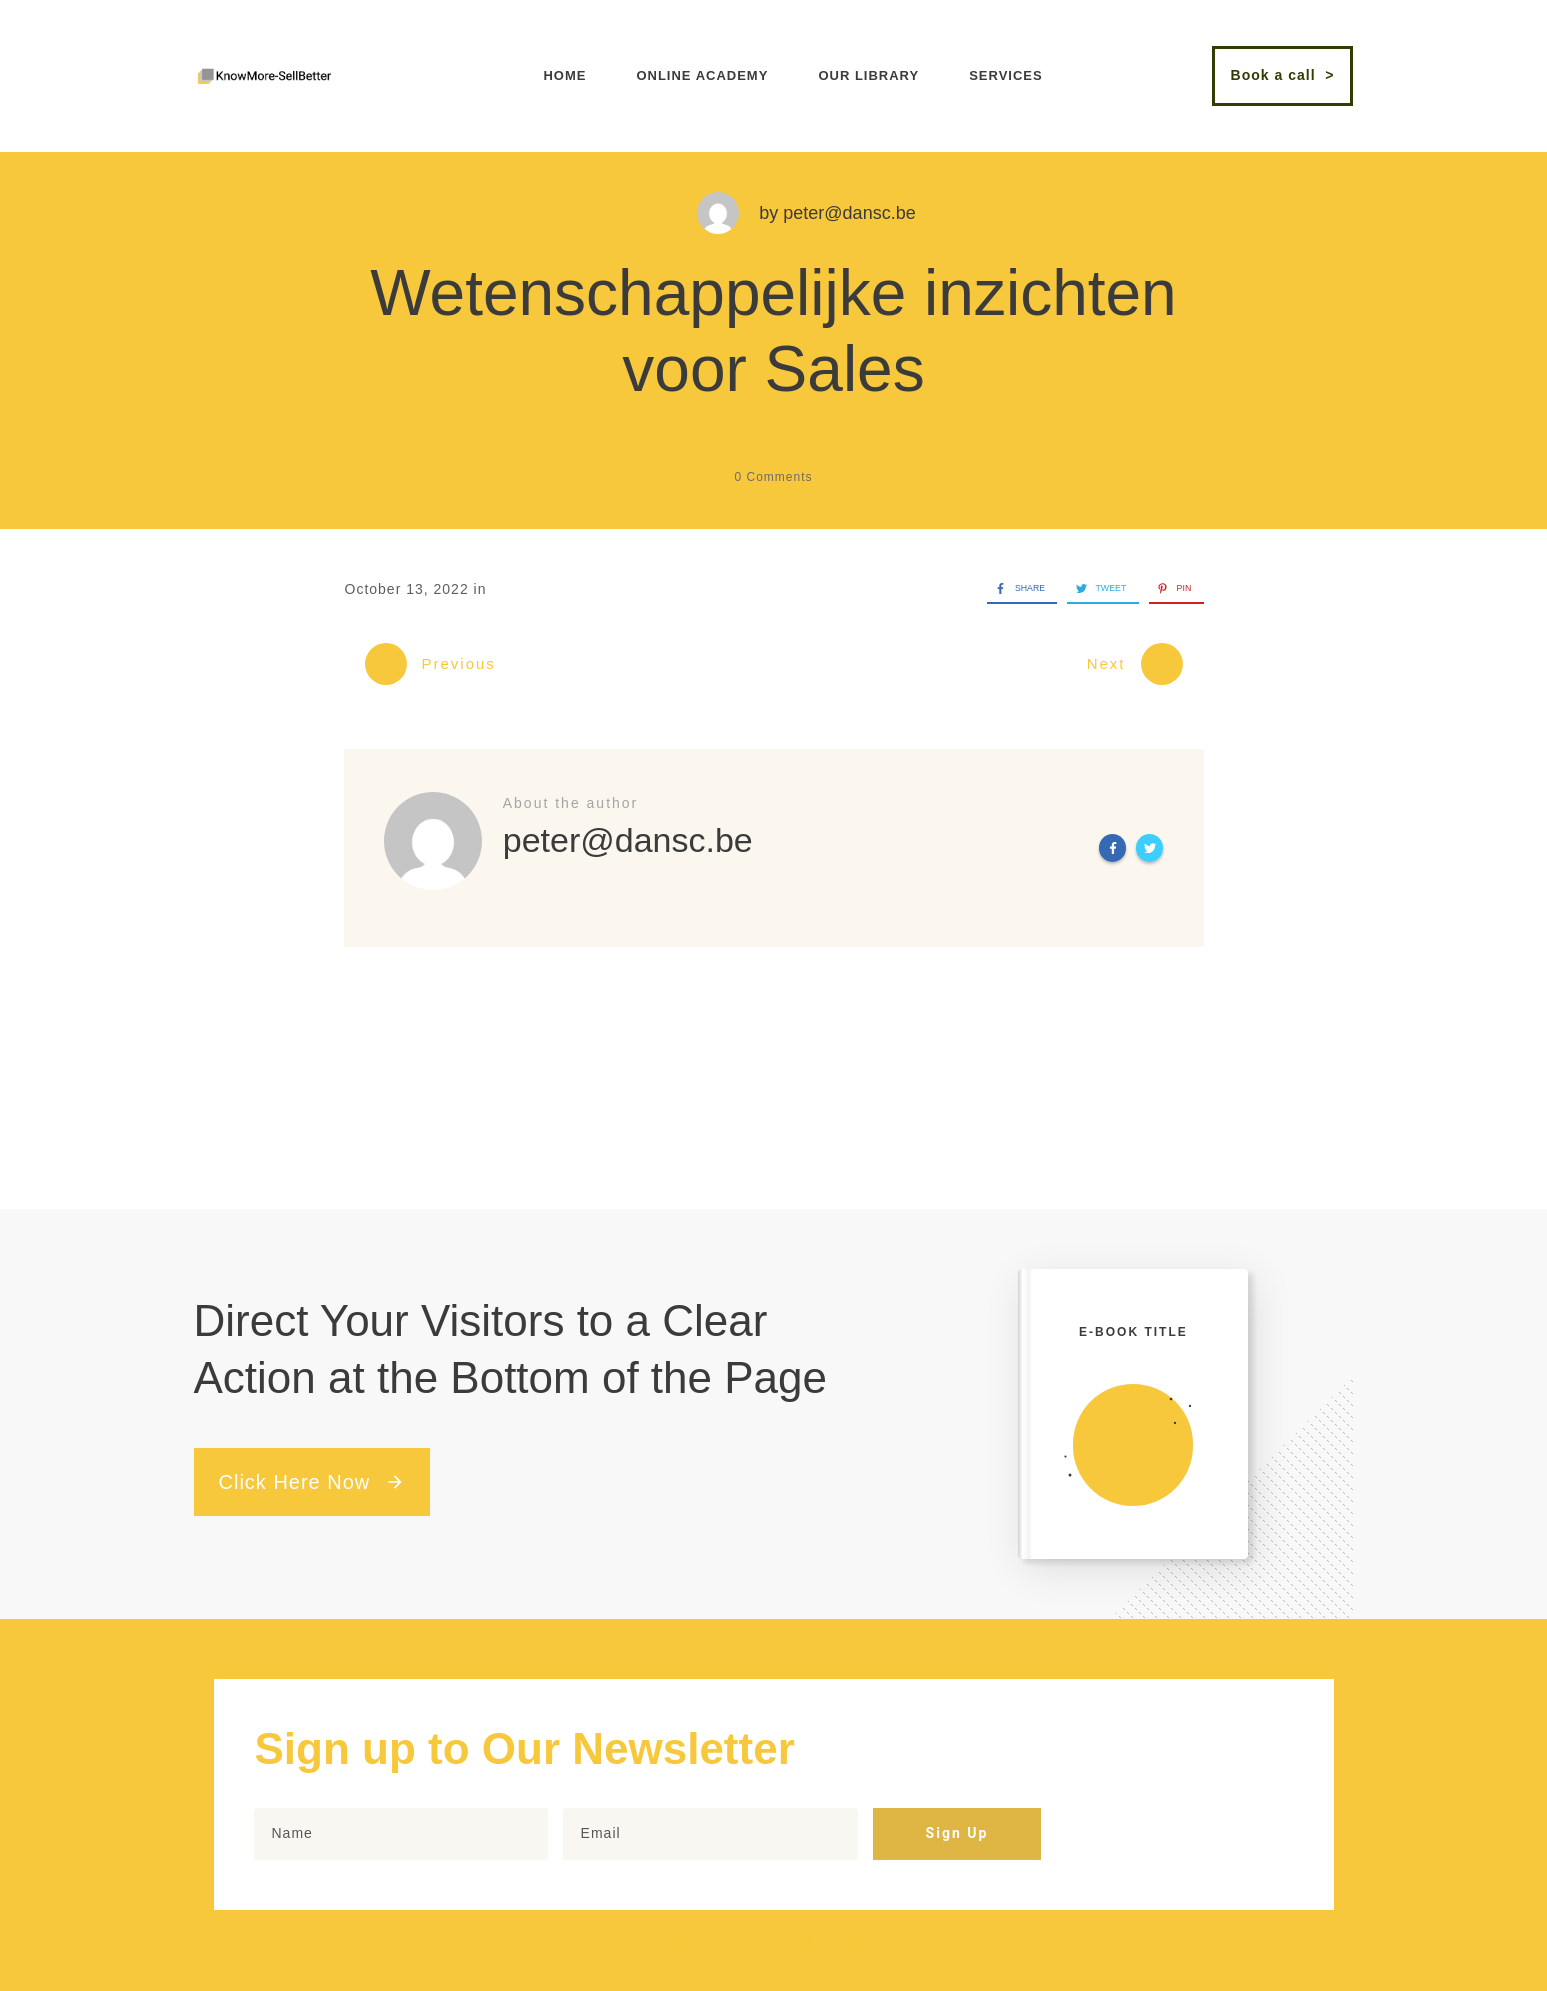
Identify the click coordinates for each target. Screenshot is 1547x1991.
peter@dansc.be (849, 213)
